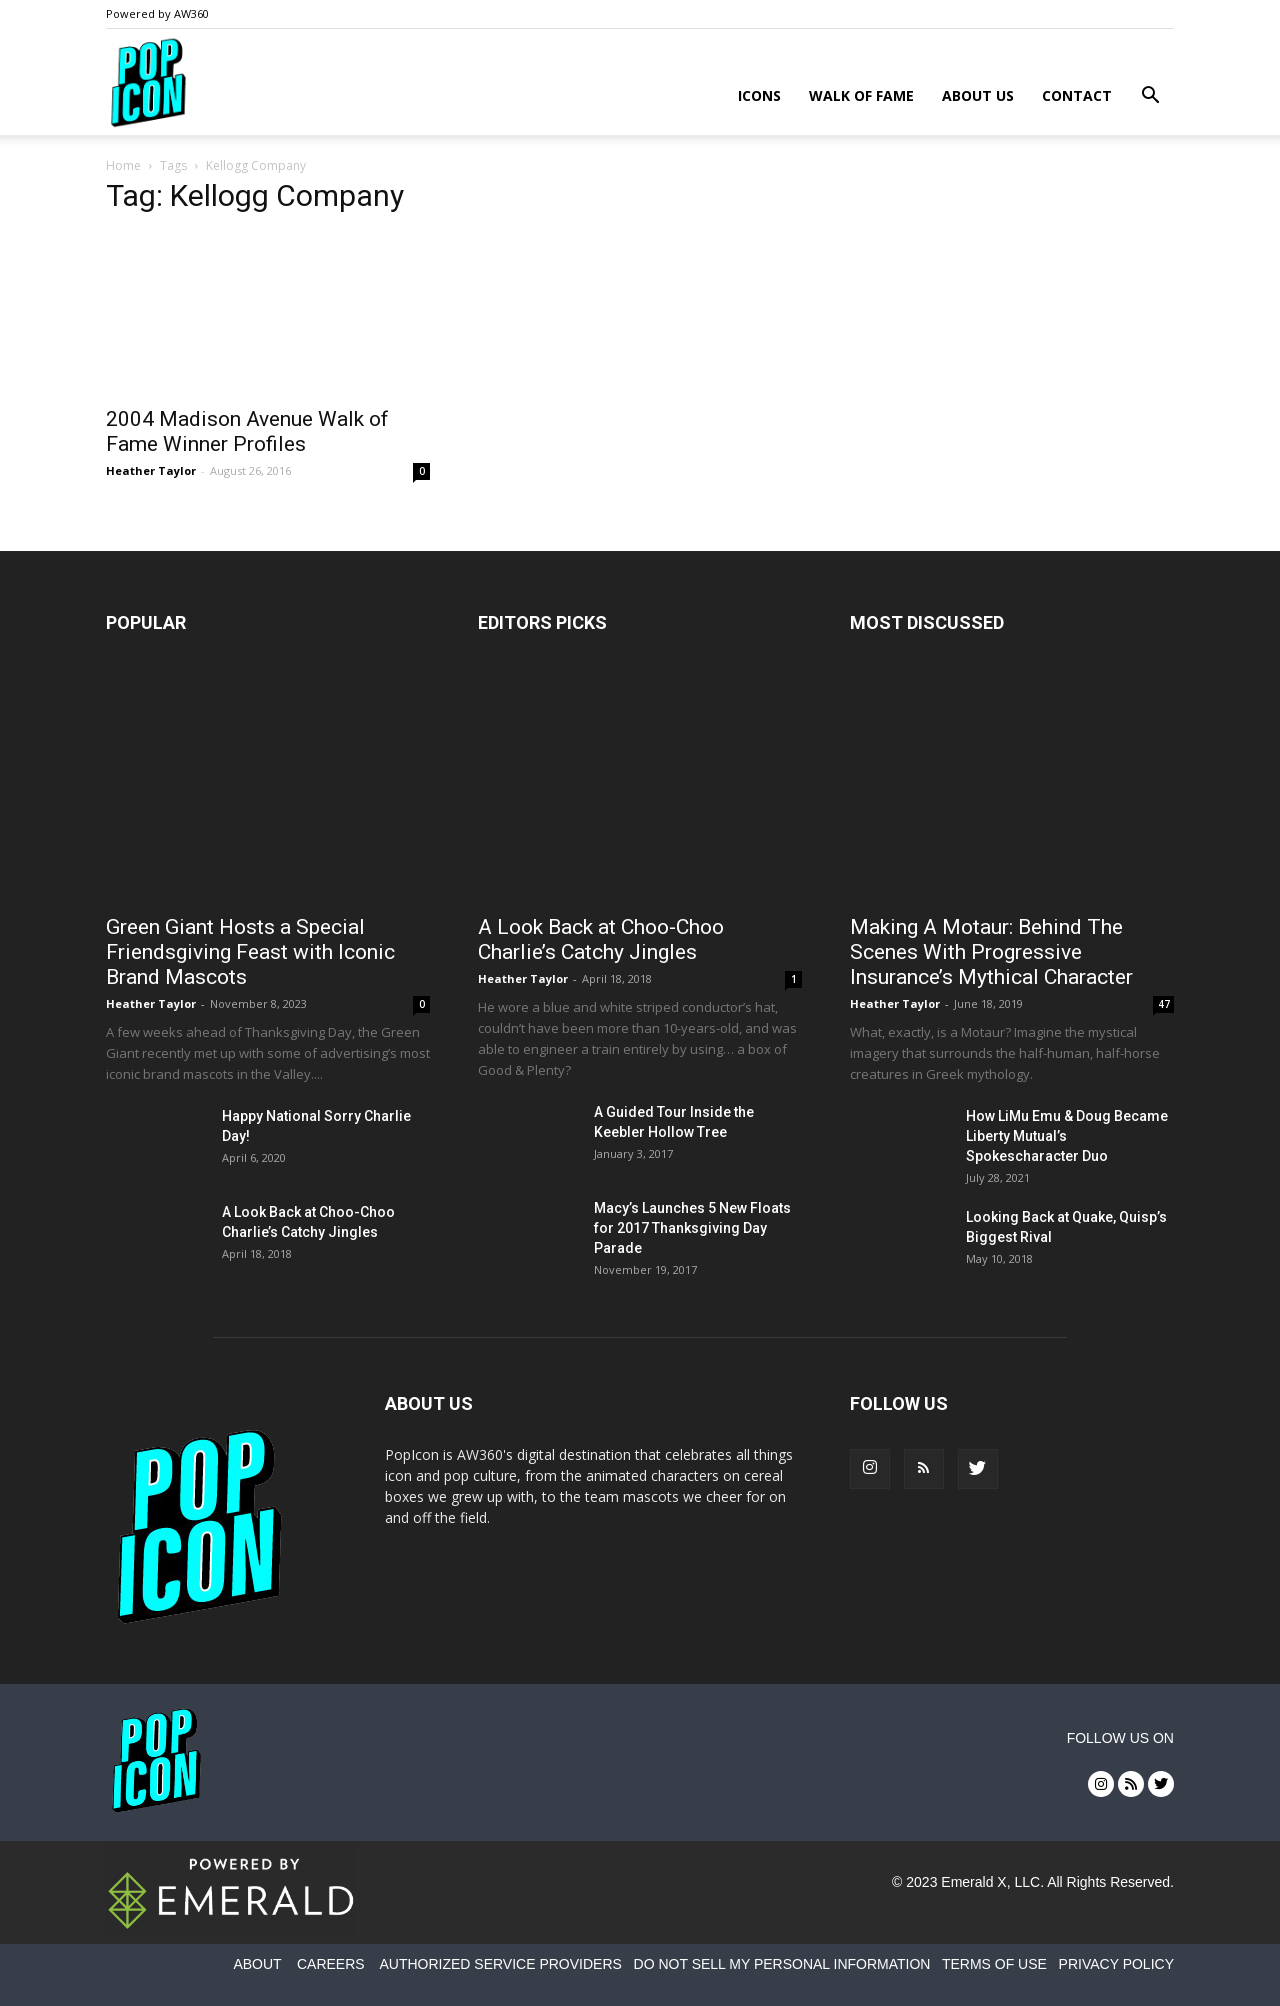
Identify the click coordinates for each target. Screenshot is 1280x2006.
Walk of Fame (861, 95)
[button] (1150, 97)
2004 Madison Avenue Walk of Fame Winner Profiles (247, 431)
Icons (759, 95)
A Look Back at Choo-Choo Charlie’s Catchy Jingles (601, 939)
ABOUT (257, 1964)
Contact (1077, 95)
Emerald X (973, 1882)
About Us (978, 95)
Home (123, 165)
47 (1164, 1004)
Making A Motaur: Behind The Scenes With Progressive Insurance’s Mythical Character (991, 952)
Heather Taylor (151, 470)
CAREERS (331, 1964)
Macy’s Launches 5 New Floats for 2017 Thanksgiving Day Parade (692, 1228)
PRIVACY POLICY (1116, 1964)
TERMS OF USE (994, 1964)
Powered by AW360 (157, 13)
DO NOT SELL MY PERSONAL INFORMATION (782, 1964)
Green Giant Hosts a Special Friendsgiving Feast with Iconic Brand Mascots (250, 952)
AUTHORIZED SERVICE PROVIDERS (500, 1964)
